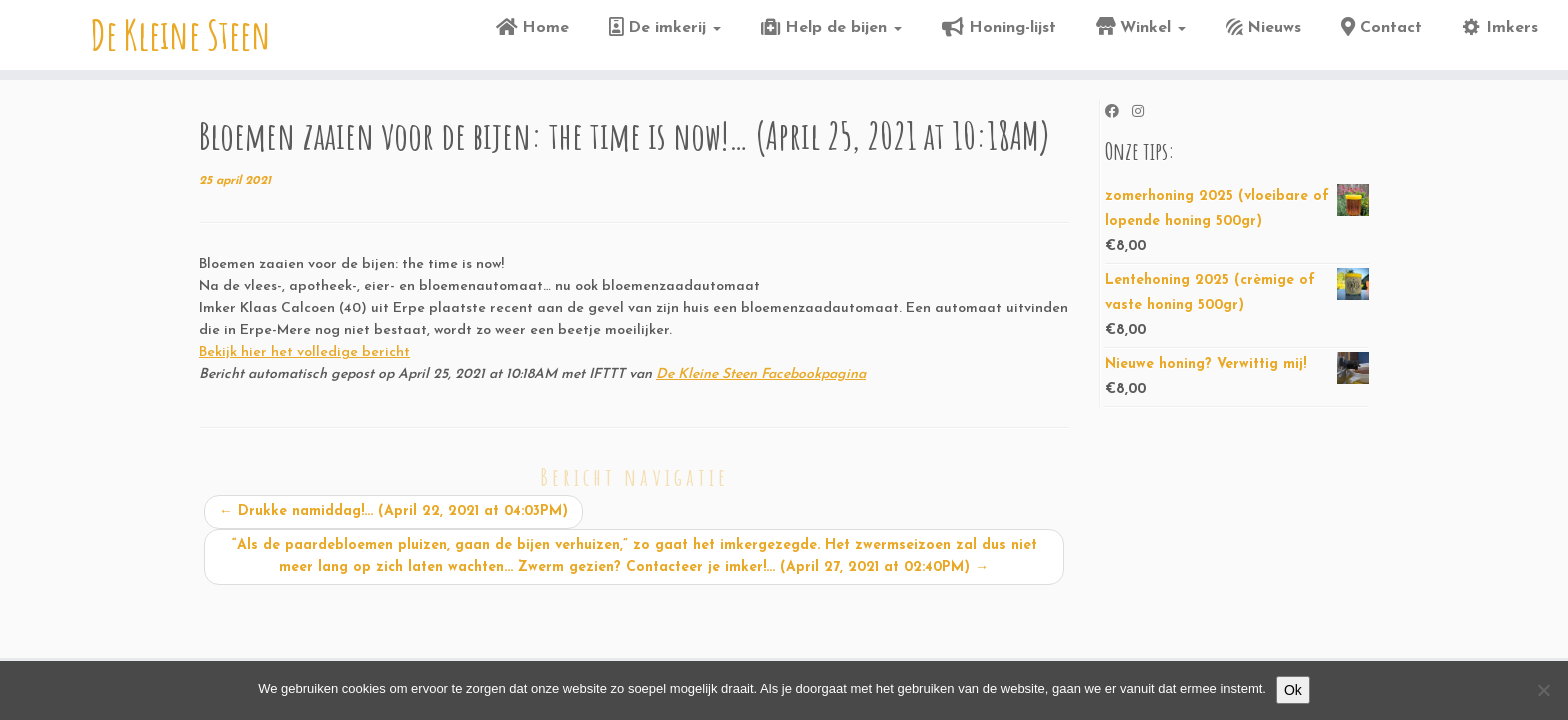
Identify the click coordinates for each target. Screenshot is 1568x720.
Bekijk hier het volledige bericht (304, 352)
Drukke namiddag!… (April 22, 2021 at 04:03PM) (393, 511)
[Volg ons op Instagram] (1144, 113)
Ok (1293, 690)
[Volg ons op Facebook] (1118, 113)
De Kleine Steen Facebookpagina (761, 374)
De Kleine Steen (181, 35)
